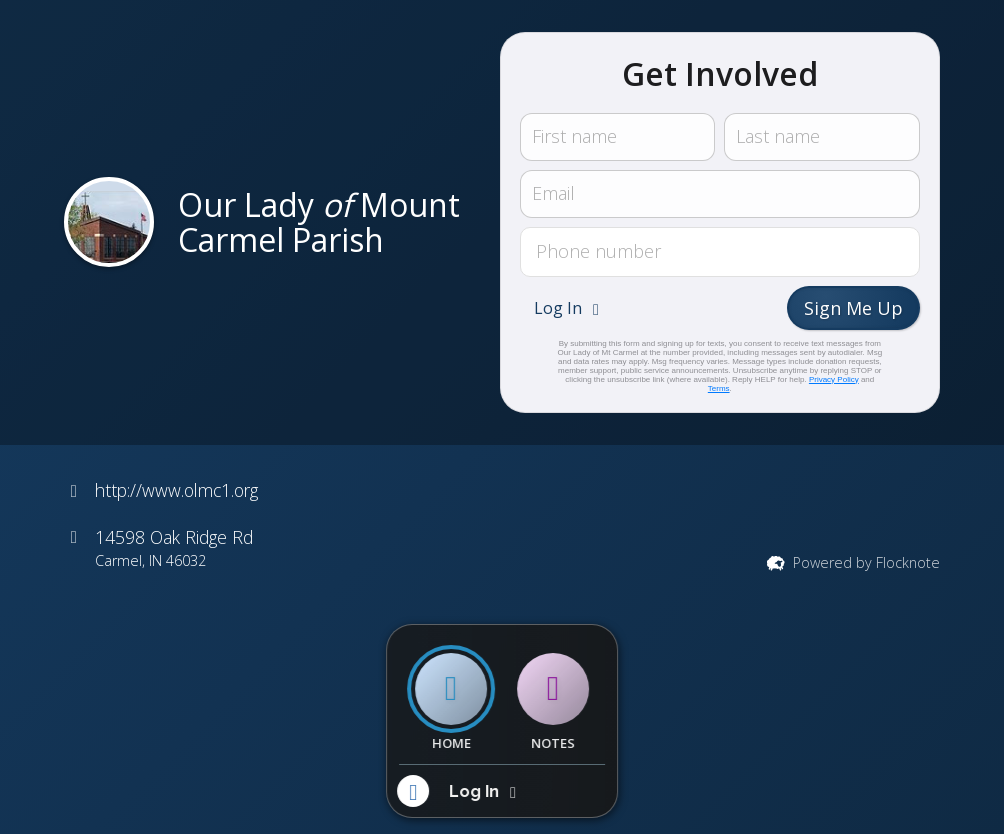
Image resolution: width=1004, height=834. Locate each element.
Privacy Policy (834, 379)
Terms (719, 388)
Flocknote (908, 562)
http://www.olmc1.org (176, 490)
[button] (569, 308)
